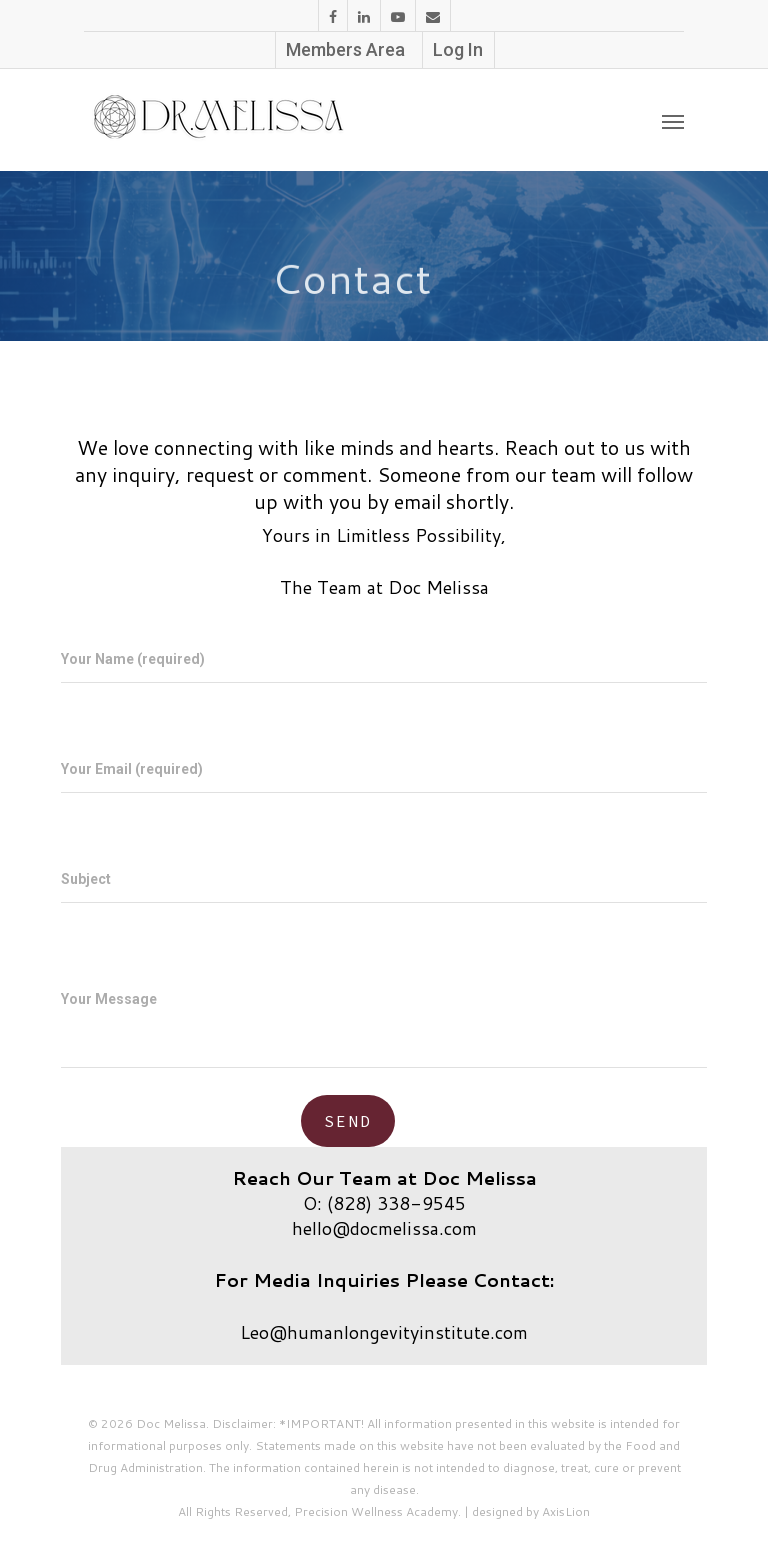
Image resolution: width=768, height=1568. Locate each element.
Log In (458, 49)
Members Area (345, 49)
